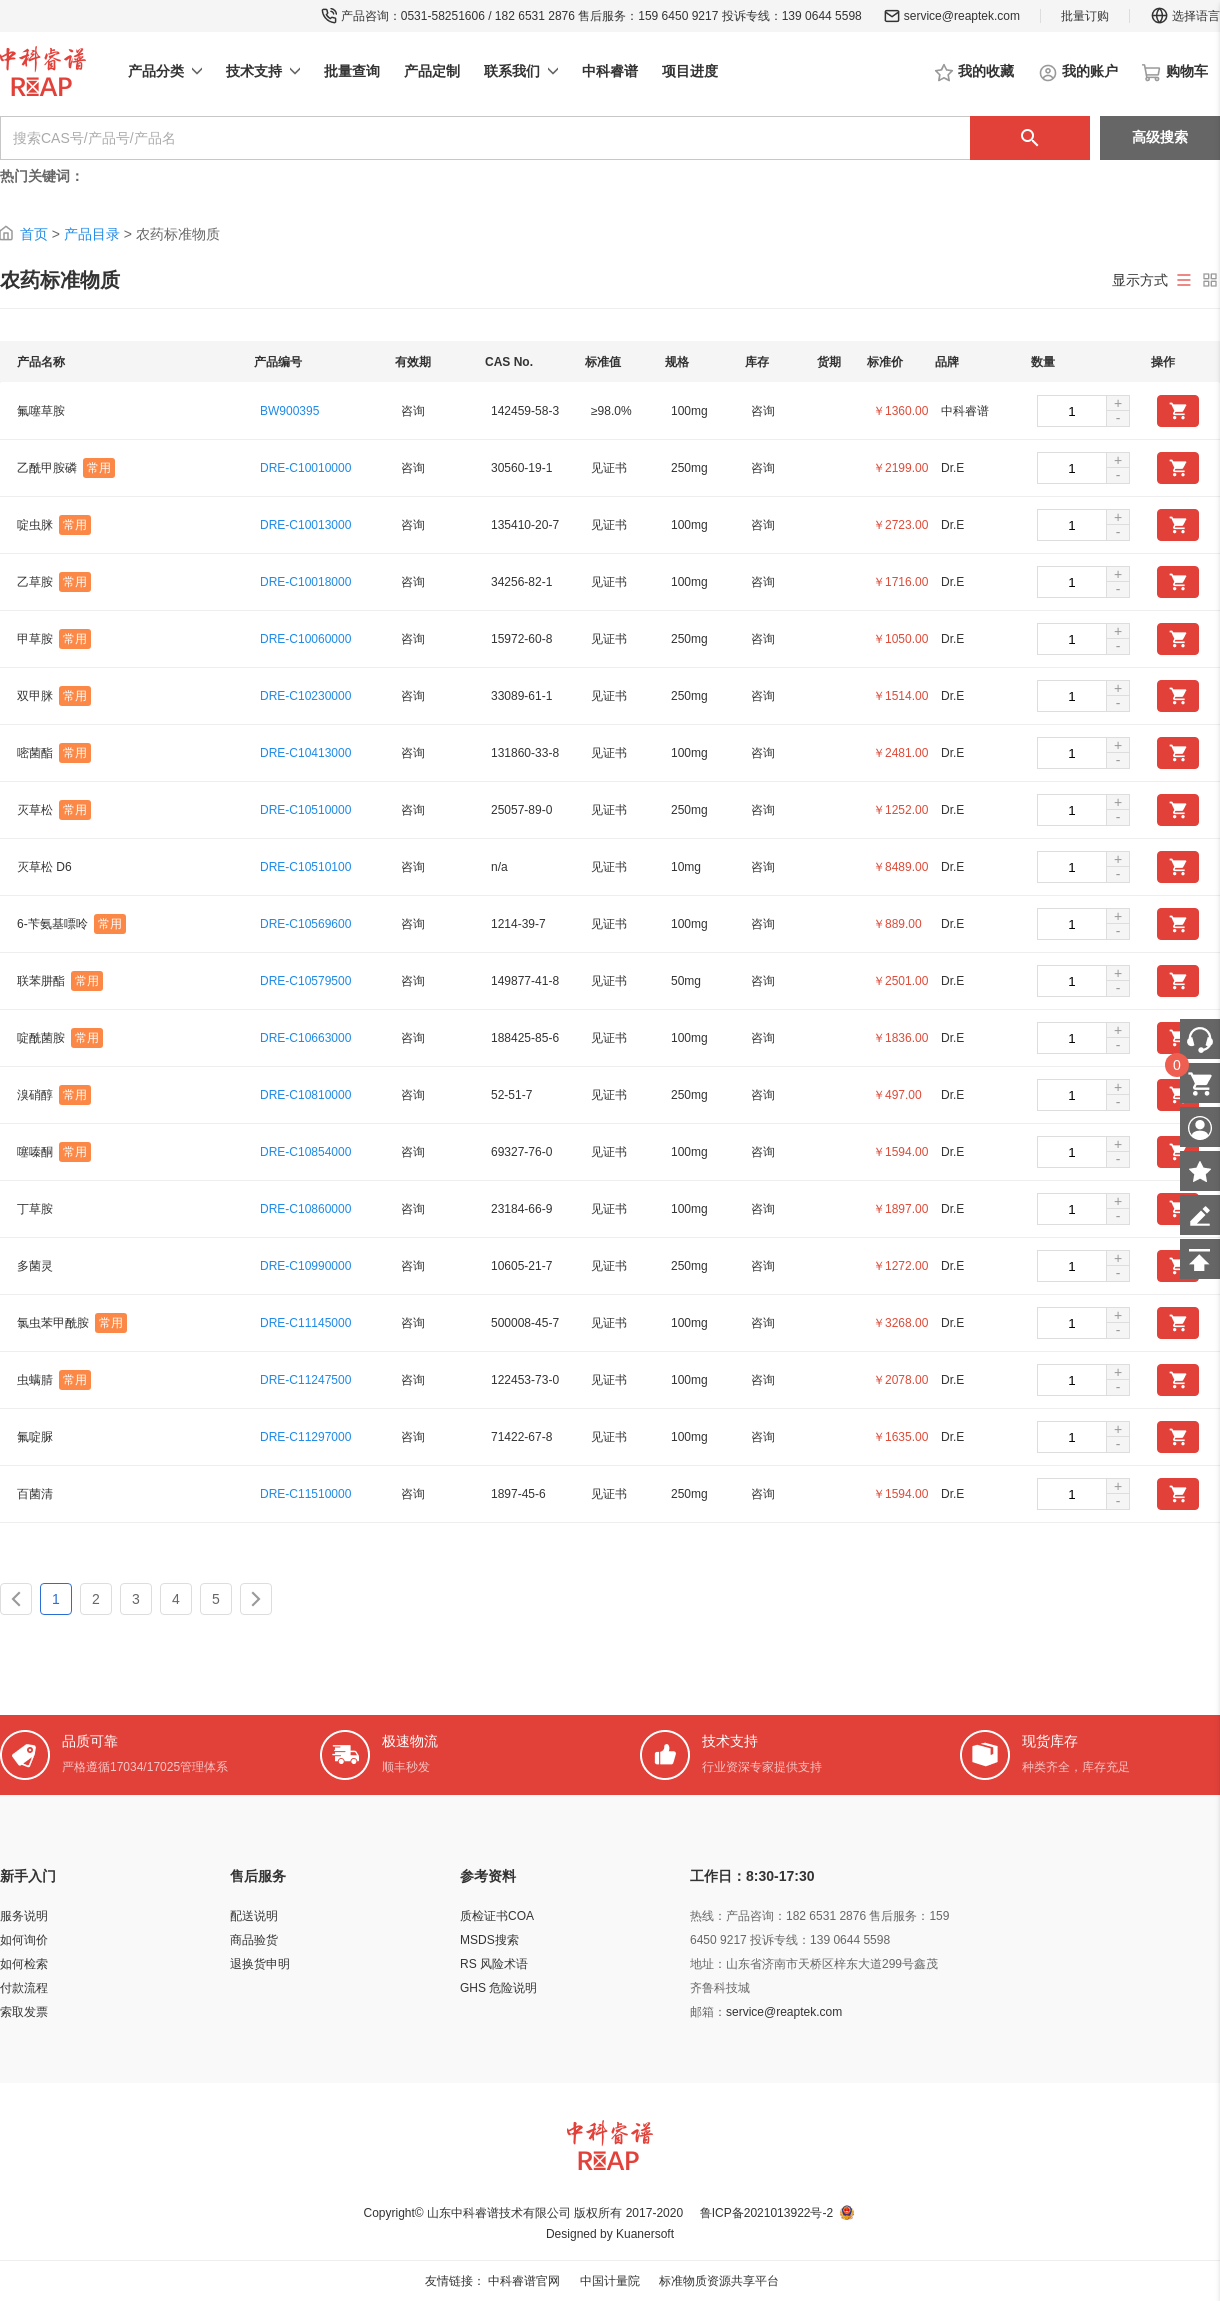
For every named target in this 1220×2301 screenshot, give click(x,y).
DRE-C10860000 (305, 1209)
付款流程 (24, 1988)
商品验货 (254, 1940)
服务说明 (24, 1916)
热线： (708, 1916)
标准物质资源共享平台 (719, 2281)
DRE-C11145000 (305, 1323)
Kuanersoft (645, 2234)
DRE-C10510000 (305, 810)
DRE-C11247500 (305, 1380)
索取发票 (24, 2012)
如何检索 (24, 1964)
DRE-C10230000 (305, 696)
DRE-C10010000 (305, 468)
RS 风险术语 (494, 1964)
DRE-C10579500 (305, 981)
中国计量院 (610, 2281)
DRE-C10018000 (305, 582)
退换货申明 (260, 1964)
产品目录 (92, 234)
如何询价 (24, 1940)
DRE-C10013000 (305, 525)
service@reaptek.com (962, 16)
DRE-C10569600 (305, 924)
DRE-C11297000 (305, 1437)
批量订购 (1085, 16)
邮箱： (708, 2012)
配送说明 (254, 1916)
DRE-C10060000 (305, 639)
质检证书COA (497, 1916)
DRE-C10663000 (305, 1038)
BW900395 (289, 411)
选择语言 (1185, 16)
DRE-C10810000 (305, 1095)
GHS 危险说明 (498, 1988)
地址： (708, 1964)
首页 (34, 234)
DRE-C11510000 (305, 1494)
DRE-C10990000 (305, 1266)
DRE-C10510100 (305, 867)
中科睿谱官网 (524, 2281)
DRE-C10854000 (305, 1152)
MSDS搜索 (489, 1940)
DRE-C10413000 (305, 753)
